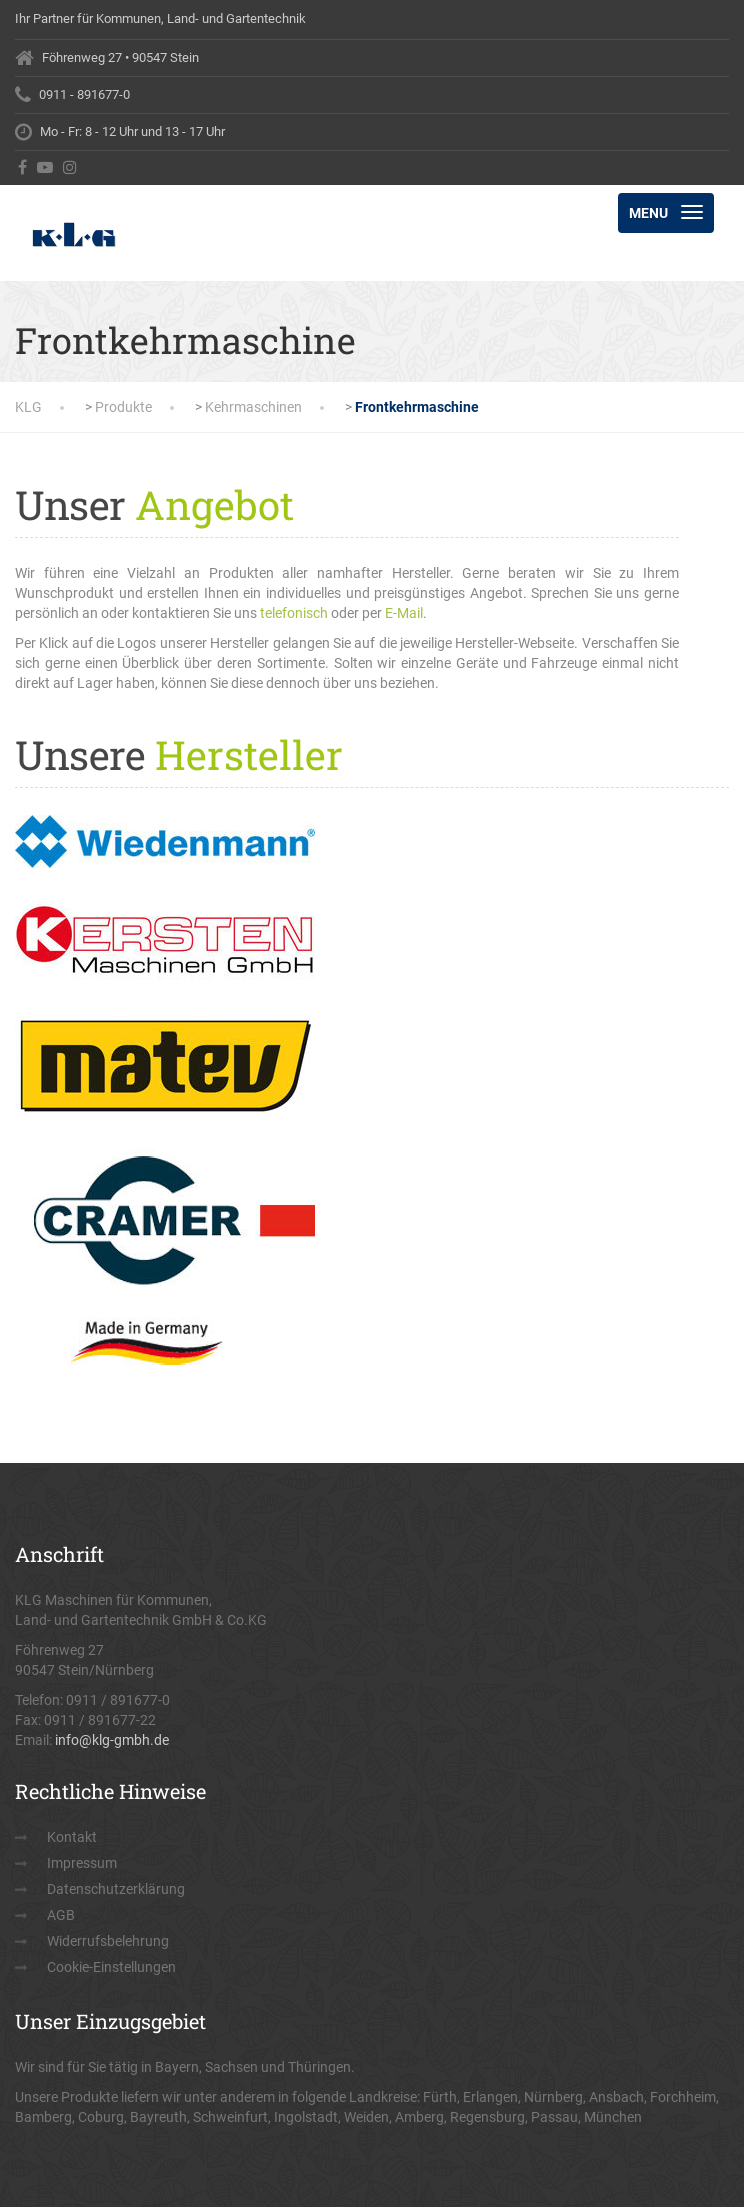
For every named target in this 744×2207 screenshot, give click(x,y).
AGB (61, 1915)
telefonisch (294, 613)
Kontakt (72, 1837)
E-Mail (404, 613)
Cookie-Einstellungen (111, 1967)
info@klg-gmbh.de (112, 1740)
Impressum (82, 1863)
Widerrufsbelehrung (108, 1941)
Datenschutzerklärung (116, 1889)
